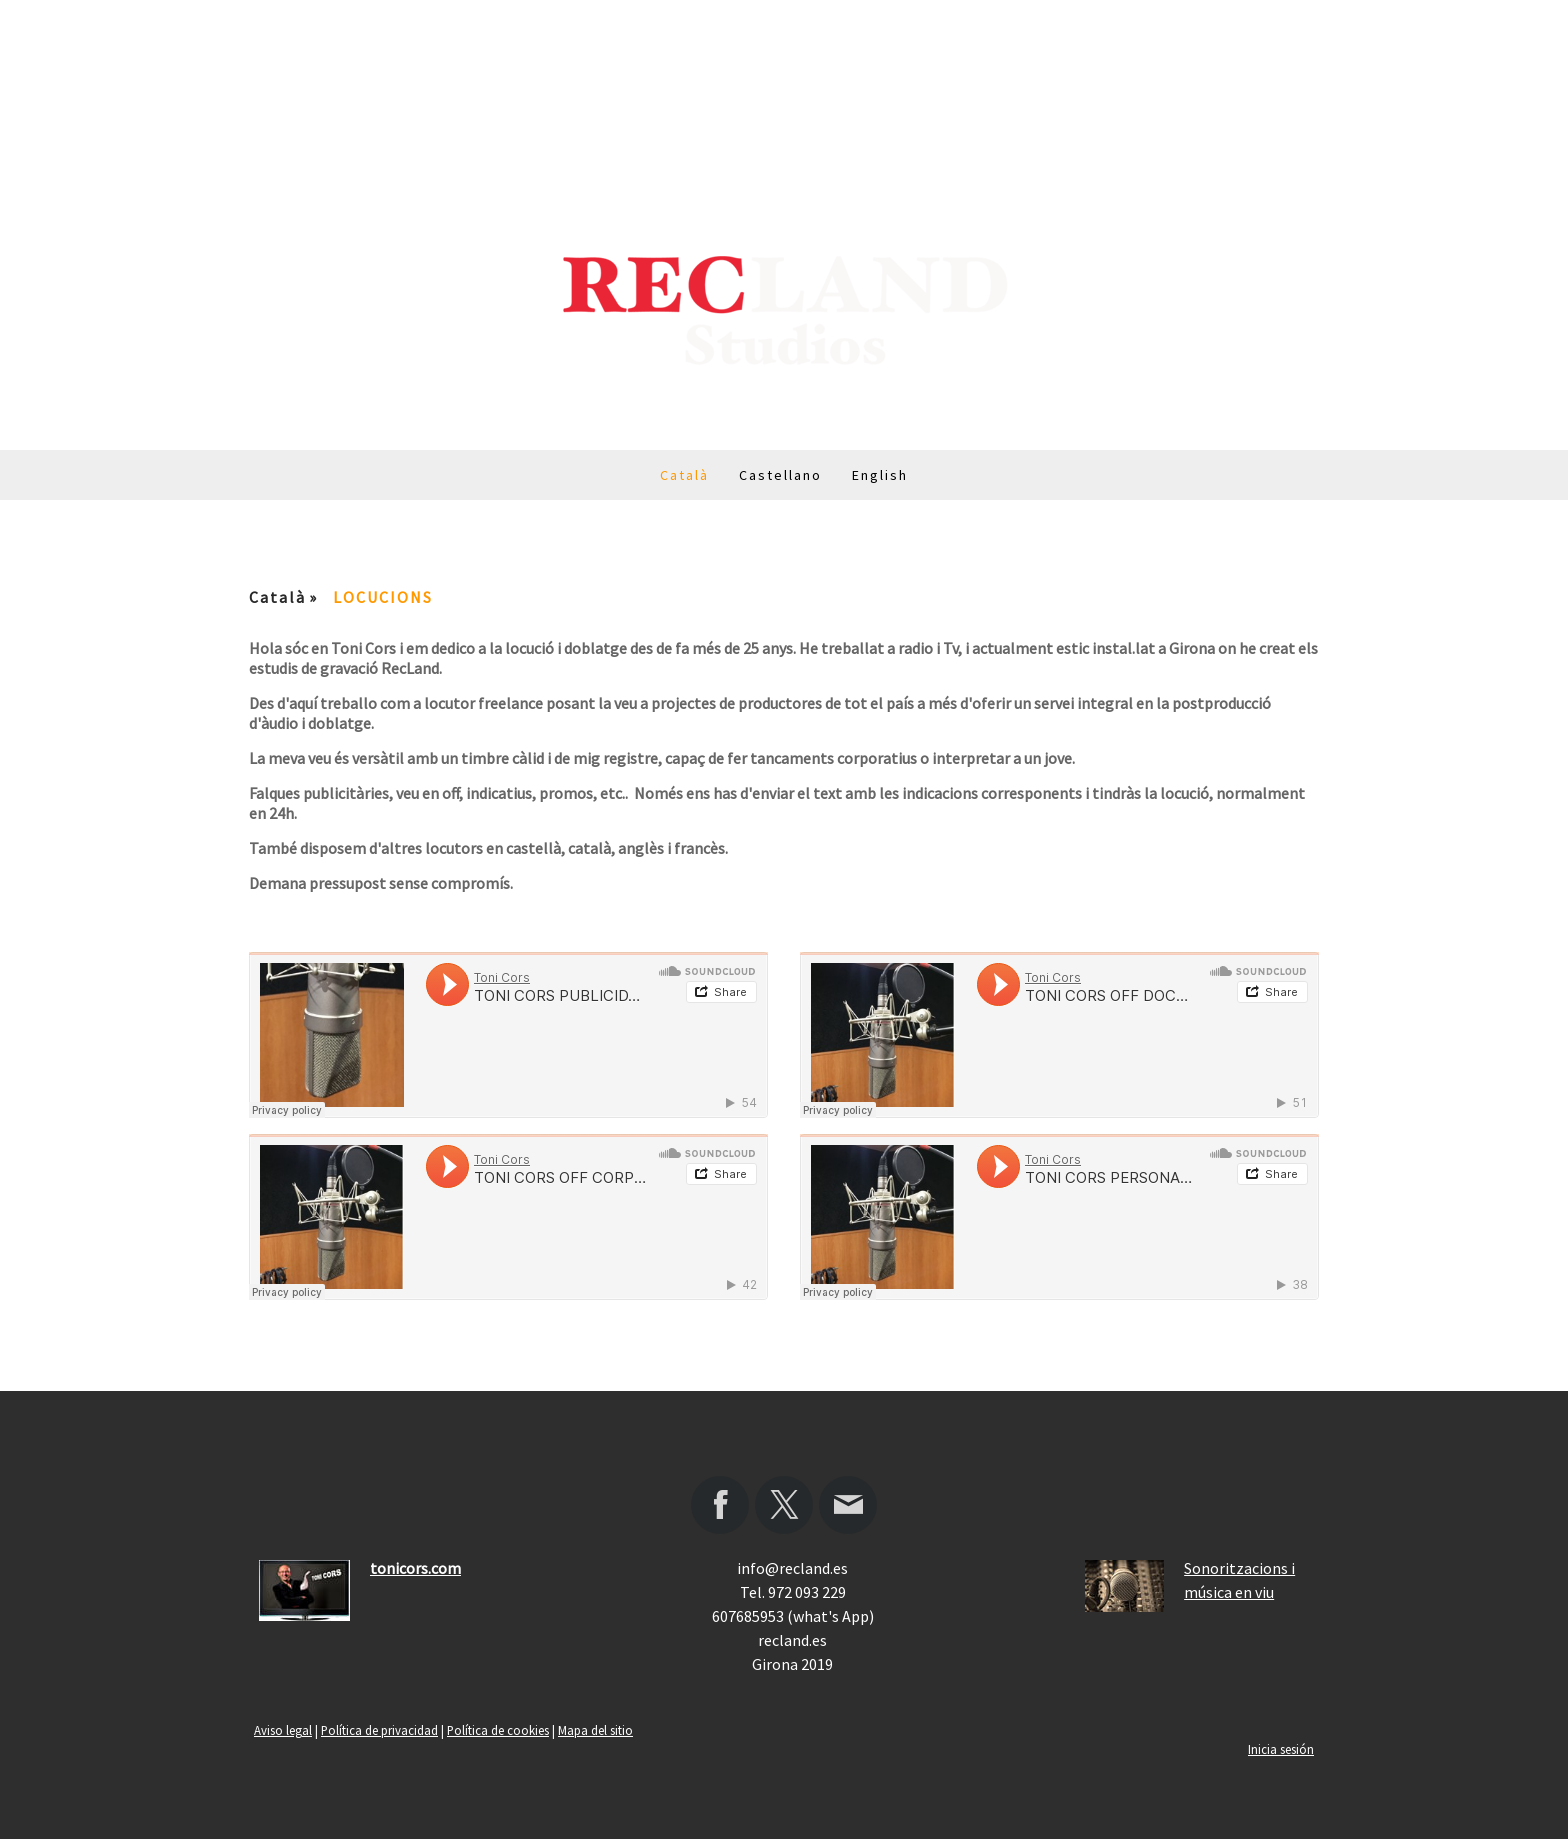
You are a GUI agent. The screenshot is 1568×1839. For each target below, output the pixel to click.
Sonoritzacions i (1239, 1568)
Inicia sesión (1281, 1749)
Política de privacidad (379, 1730)
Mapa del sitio (595, 1730)
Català (684, 475)
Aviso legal (283, 1730)
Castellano (780, 475)
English (880, 475)
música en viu (1229, 1592)
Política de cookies (498, 1730)
